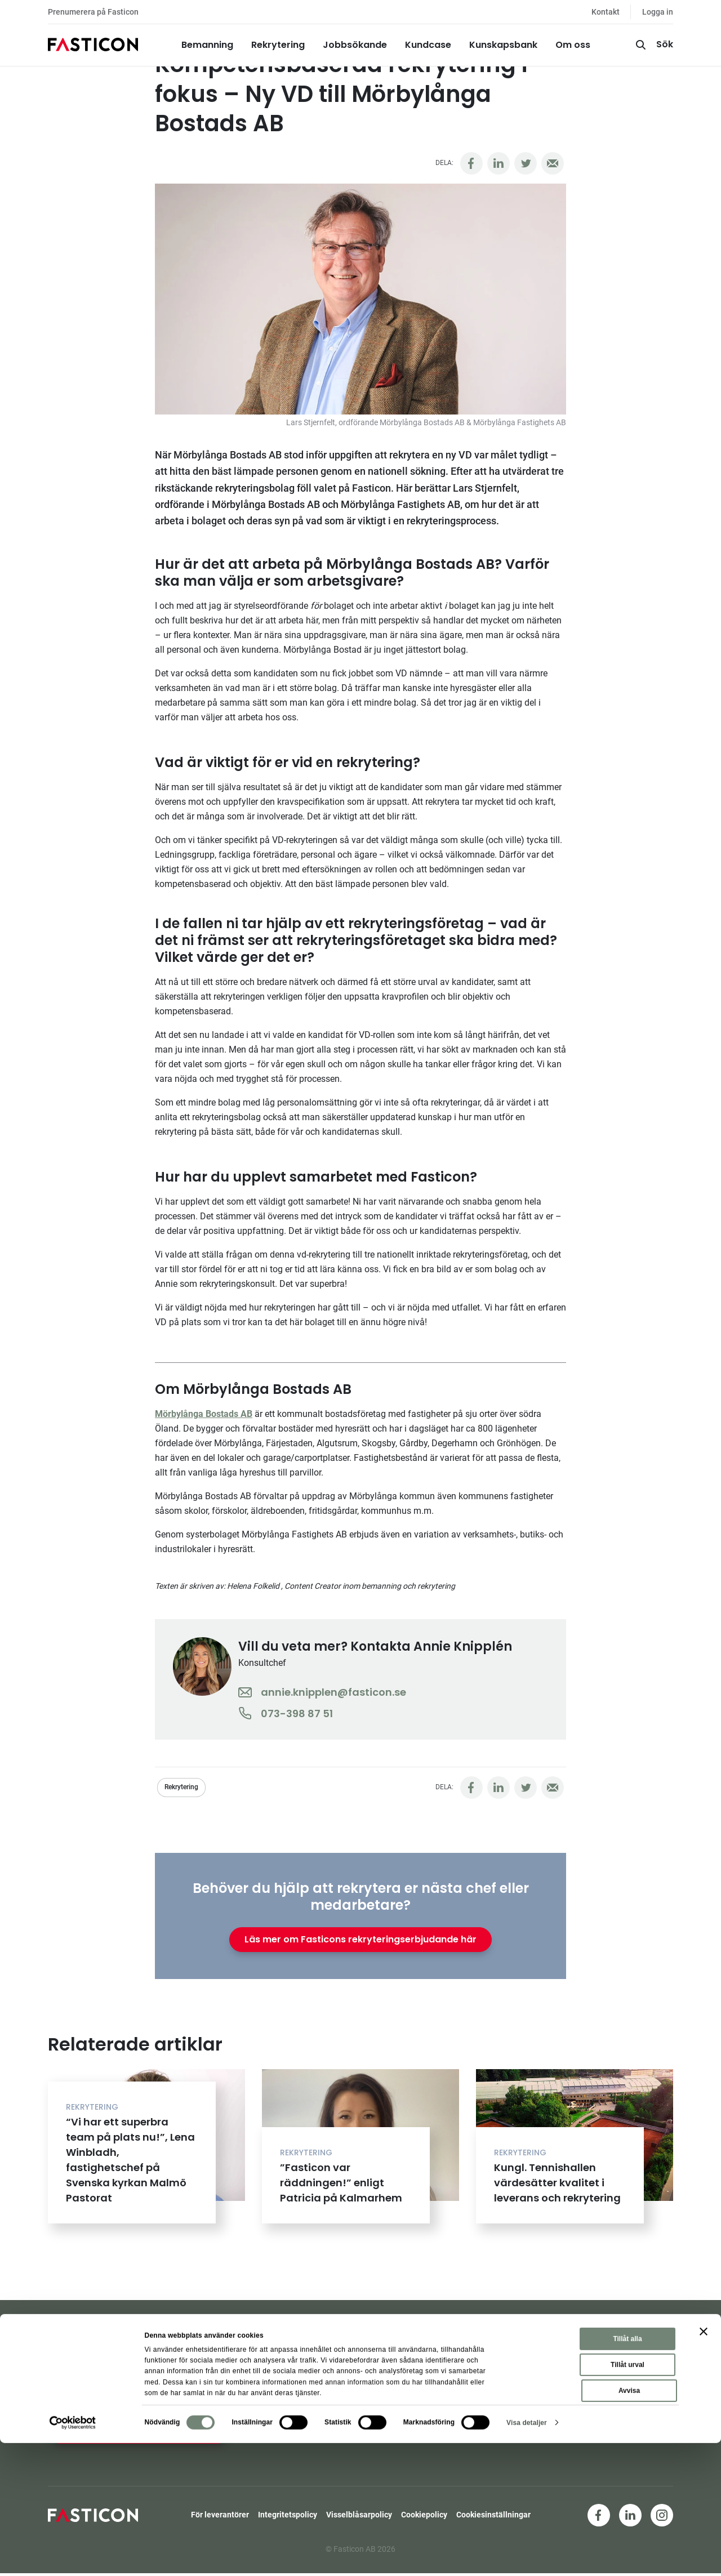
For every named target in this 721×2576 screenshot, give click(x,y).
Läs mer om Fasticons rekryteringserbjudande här (360, 1939)
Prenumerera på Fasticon (93, 11)
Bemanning (207, 44)
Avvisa (629, 2524)
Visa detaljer (526, 2556)
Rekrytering (278, 44)
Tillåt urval (627, 2498)
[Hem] (93, 45)
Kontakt (605, 11)
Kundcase (428, 44)
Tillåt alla (627, 2472)
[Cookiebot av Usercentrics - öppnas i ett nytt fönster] (73, 2555)
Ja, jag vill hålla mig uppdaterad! (139, 2431)
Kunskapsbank (503, 44)
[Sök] (653, 45)
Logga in (657, 11)
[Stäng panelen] (703, 2465)
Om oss (572, 44)
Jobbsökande (355, 44)
